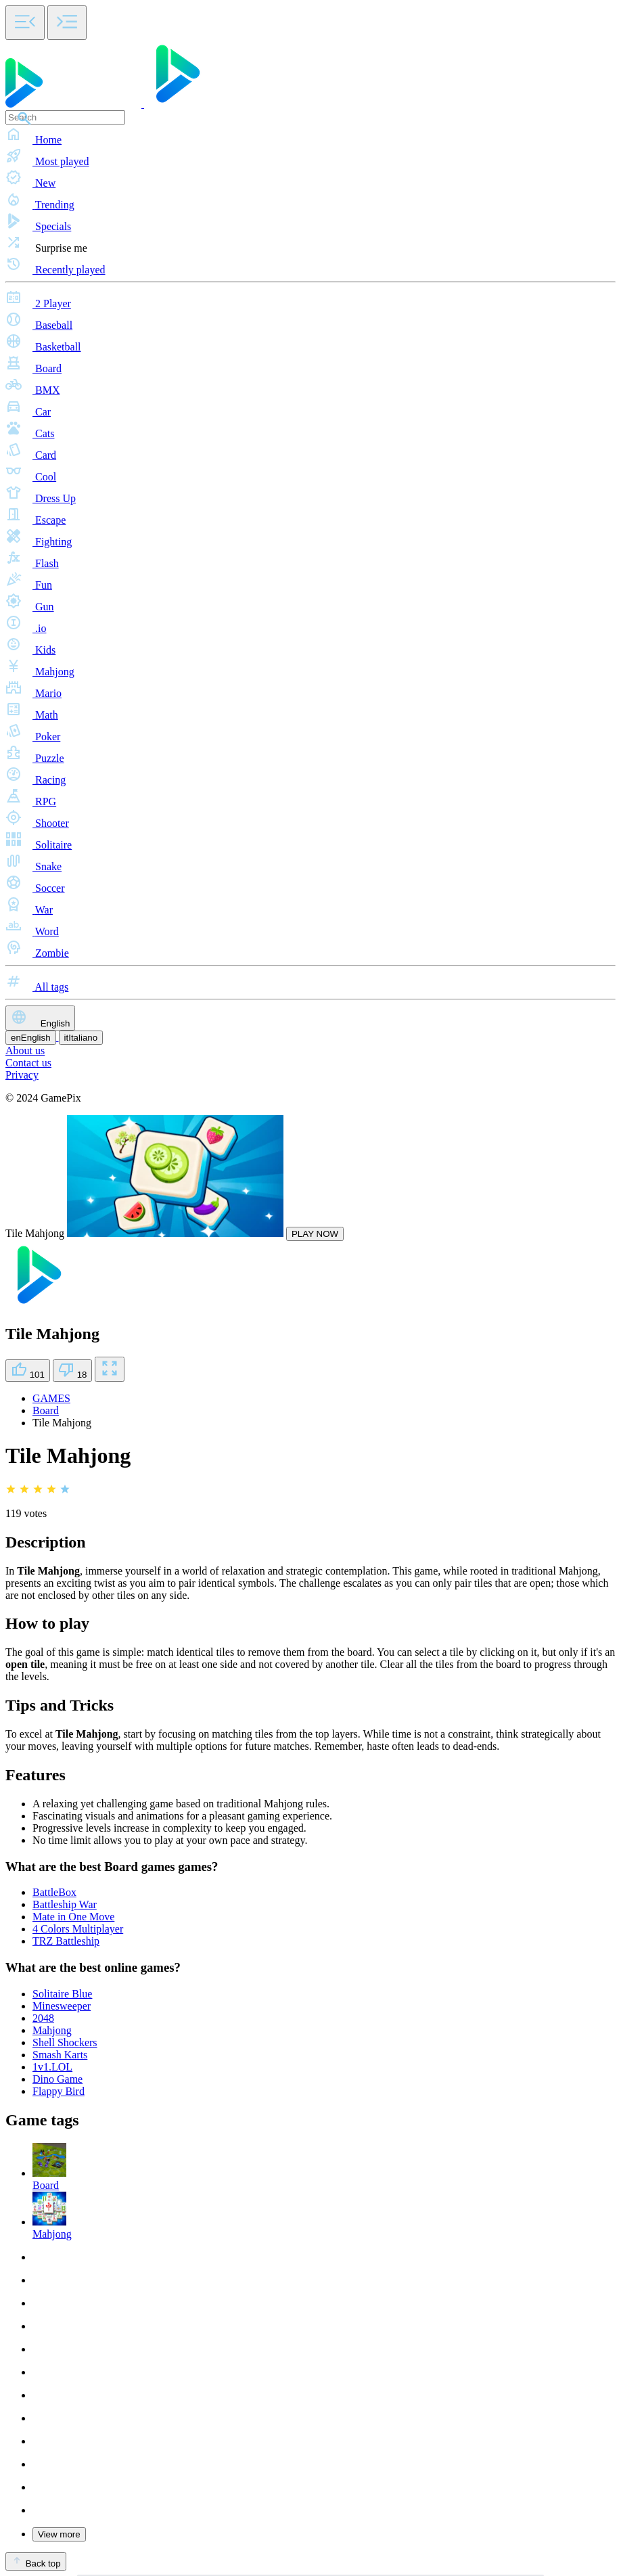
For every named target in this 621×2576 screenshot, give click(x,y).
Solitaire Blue (62, 1993)
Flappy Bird (58, 2091)
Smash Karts (59, 2054)
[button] (310, 135)
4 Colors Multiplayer (77, 1929)
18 (72, 1370)
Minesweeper (61, 2006)
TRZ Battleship (65, 1941)
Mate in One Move (73, 1916)
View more (59, 2534)
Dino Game (57, 2079)
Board (45, 1410)
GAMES (51, 1398)
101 (28, 1370)
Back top (36, 2561)
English (40, 1018)
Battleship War (64, 1904)
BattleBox (54, 1892)
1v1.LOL (52, 2067)
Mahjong (52, 2030)
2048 (43, 2018)
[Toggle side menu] (25, 22)
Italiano (81, 1038)
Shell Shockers (64, 2042)
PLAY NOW (315, 1234)
